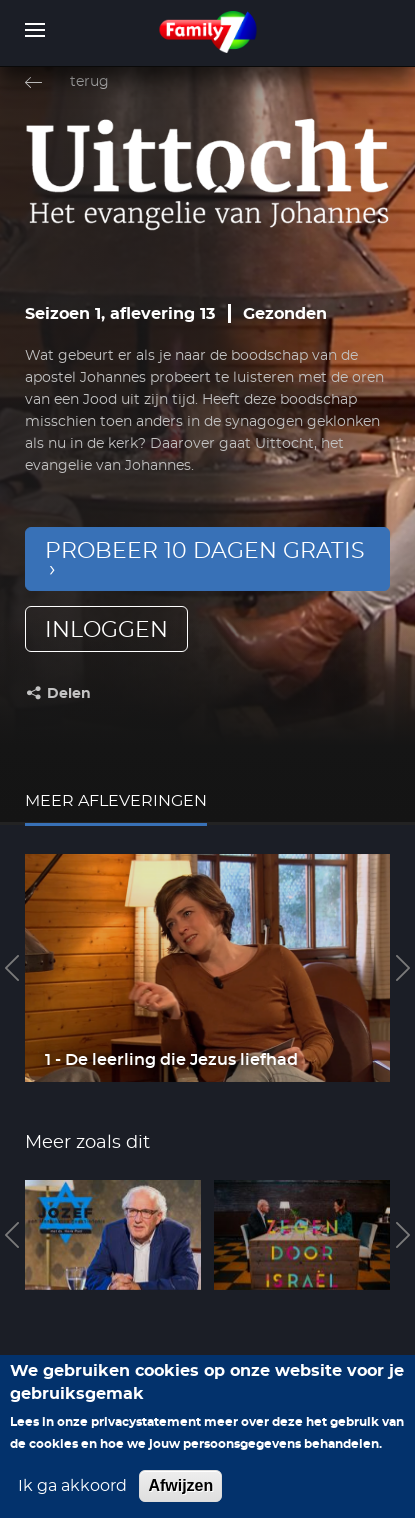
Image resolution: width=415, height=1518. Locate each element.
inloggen (106, 630)
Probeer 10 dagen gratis (205, 551)
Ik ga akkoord (72, 1486)
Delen (69, 694)
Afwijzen (180, 1485)
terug (89, 82)
